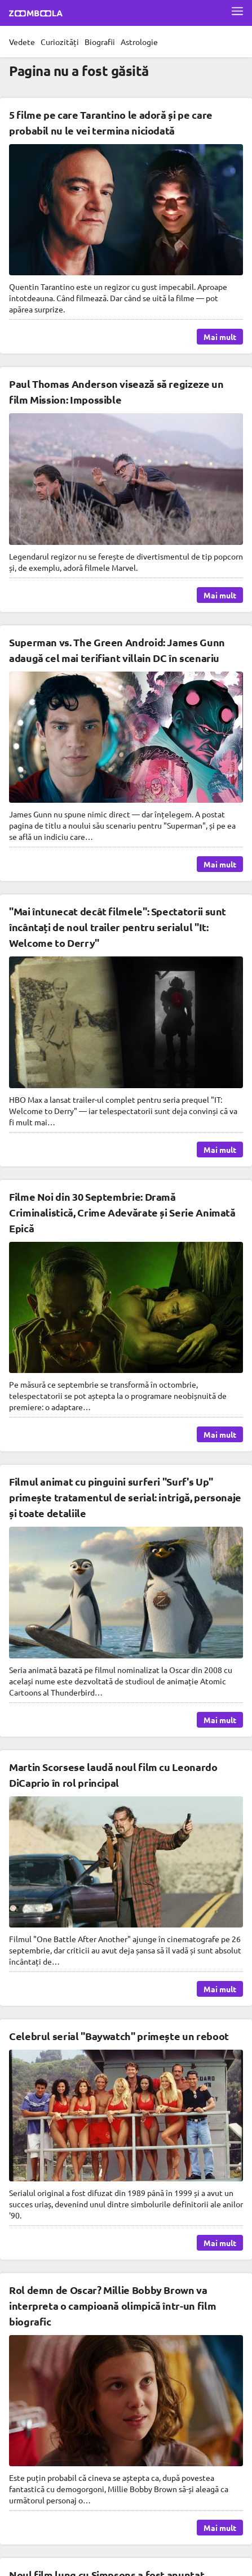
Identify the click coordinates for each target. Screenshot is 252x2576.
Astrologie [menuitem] (139, 42)
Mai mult (220, 337)
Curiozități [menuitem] (60, 42)
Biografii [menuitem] (100, 42)
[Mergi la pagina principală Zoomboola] (36, 15)
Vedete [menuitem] (22, 42)
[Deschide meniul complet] (237, 11)
